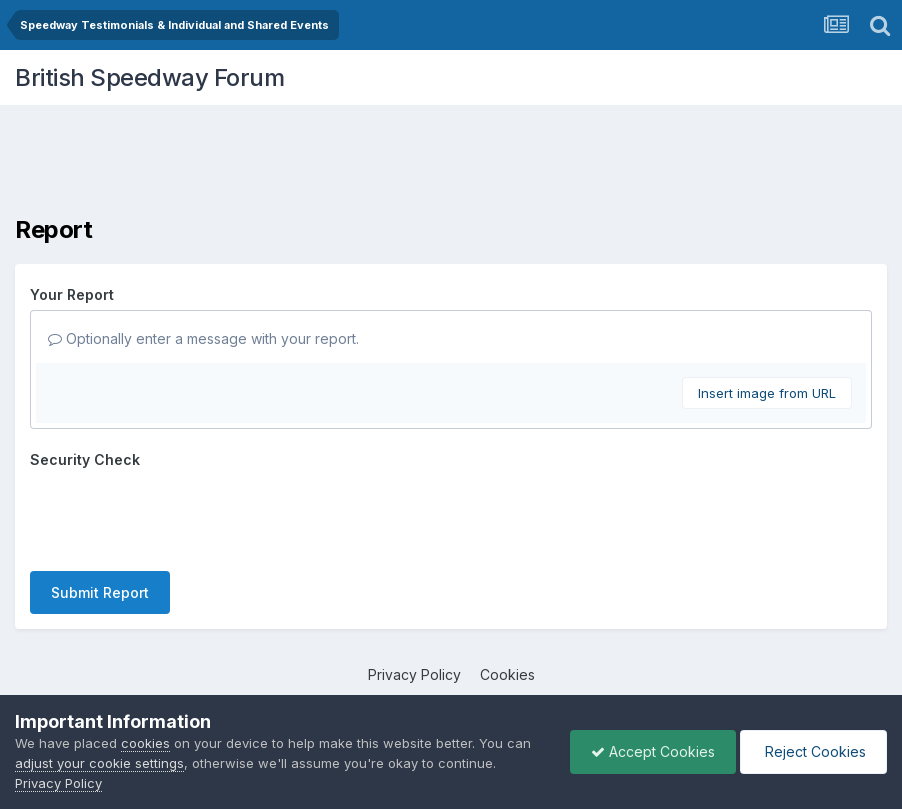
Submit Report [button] (100, 592)
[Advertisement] (451, 165)
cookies (145, 743)
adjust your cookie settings (99, 763)
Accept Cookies (653, 751)
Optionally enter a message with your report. (203, 338)
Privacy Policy (414, 674)
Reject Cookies (813, 751)
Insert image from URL (767, 393)
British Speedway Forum (149, 77)
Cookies (507, 674)
